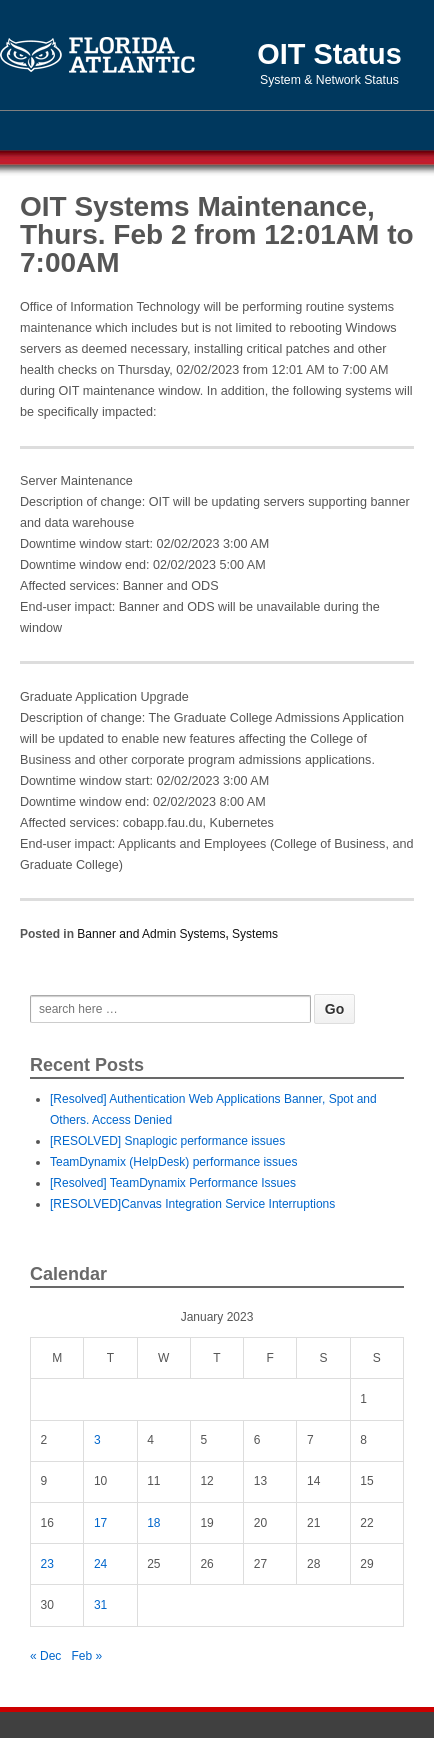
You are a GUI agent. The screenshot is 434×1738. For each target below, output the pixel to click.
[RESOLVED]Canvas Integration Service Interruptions (192, 1204)
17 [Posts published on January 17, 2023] (100, 1523)
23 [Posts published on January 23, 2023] (47, 1564)
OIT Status (329, 54)
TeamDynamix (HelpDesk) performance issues (173, 1162)
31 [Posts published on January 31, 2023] (100, 1605)
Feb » (86, 1656)
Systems (255, 934)
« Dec (45, 1656)
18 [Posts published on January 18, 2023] (153, 1523)
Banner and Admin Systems (151, 934)
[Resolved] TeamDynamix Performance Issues (173, 1183)
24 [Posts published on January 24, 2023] (100, 1564)
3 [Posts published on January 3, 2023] (97, 1440)
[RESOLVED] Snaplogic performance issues (167, 1141)
